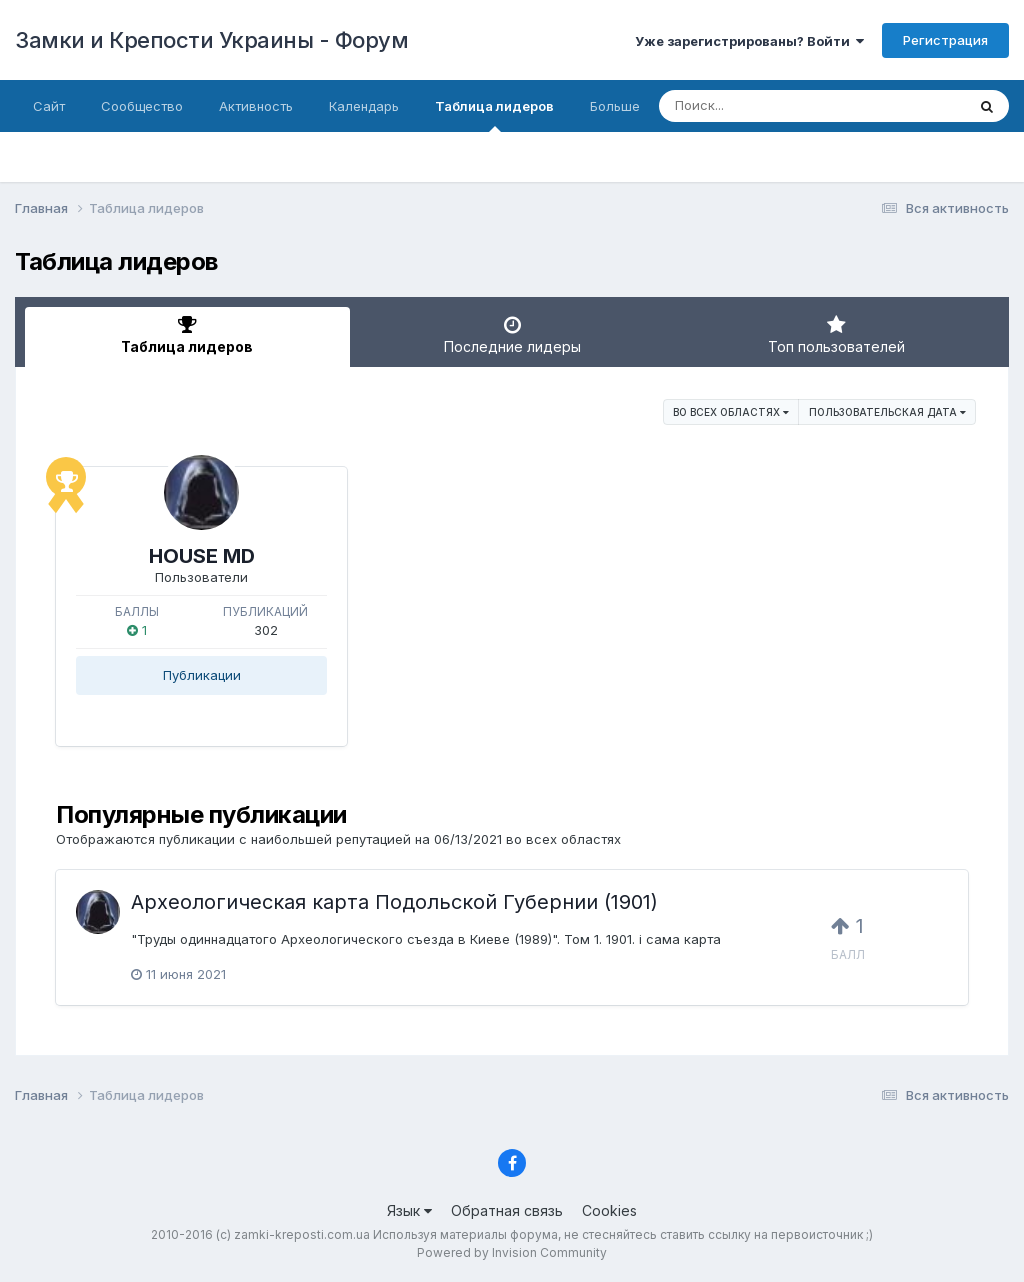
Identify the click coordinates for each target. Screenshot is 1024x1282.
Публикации (202, 675)
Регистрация (945, 40)
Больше (615, 106)
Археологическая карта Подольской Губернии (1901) (394, 902)
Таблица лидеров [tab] (187, 335)
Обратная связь (507, 1210)
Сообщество (142, 106)
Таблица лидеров (494, 115)
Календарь (364, 106)
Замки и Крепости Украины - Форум (211, 40)
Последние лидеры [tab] (512, 335)
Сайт (49, 106)
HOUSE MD (202, 556)
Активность (256, 106)
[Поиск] (774, 106)
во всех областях (731, 412)
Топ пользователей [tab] (836, 335)
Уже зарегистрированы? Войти (749, 41)
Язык (409, 1210)
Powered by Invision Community (512, 1252)
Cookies (609, 1210)
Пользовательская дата (887, 412)
